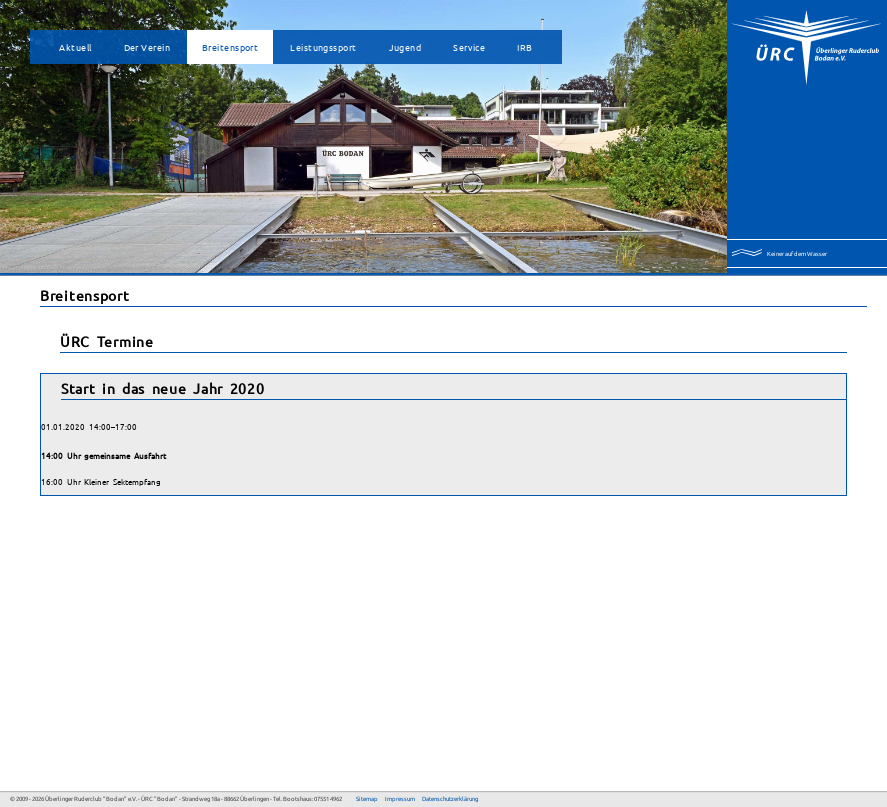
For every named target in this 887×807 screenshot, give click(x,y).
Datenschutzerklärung (450, 799)
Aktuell (75, 47)
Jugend (405, 47)
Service (469, 47)
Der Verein (147, 47)
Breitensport (230, 47)
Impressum (400, 799)
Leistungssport (323, 47)
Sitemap (367, 799)
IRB (524, 47)
